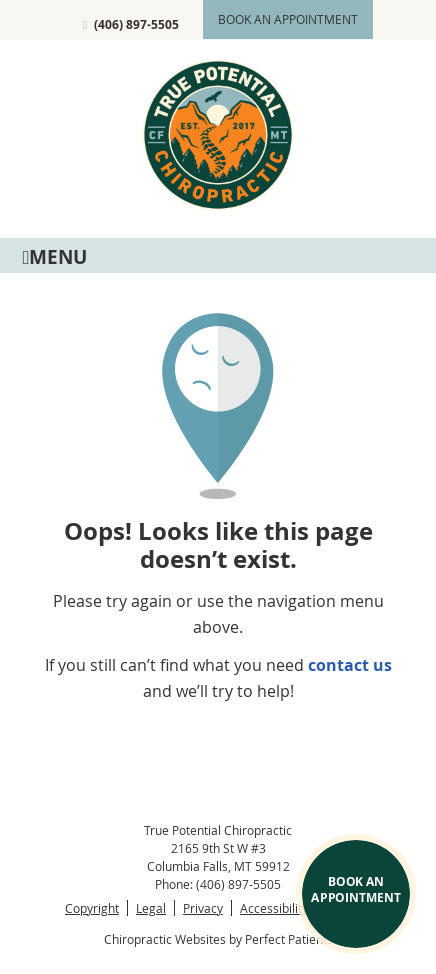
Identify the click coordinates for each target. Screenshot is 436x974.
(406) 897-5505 (136, 24)
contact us (350, 665)
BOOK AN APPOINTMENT (355, 889)
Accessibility (274, 908)
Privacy (203, 908)
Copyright (92, 908)
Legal (151, 908)
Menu (54, 255)
